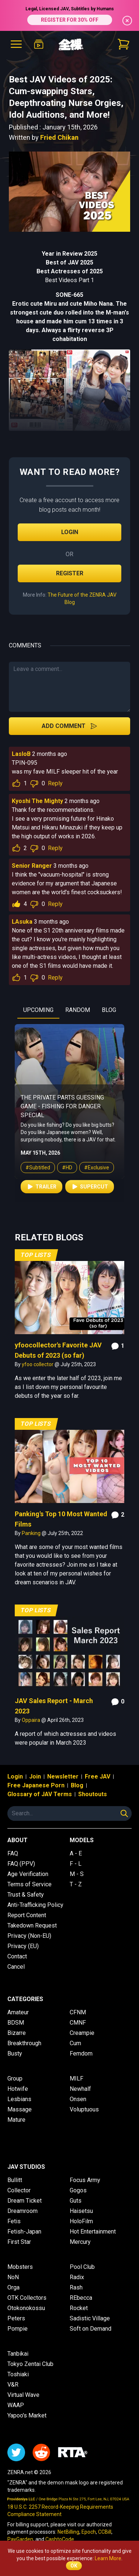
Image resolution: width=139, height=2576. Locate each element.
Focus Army (85, 2180)
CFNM (78, 2012)
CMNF (78, 2022)
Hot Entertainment (93, 2231)
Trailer (41, 1186)
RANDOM (77, 1009)
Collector (19, 2190)
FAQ (12, 1853)
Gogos (78, 2190)
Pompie (17, 2328)
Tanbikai (17, 2353)
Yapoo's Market (26, 2415)
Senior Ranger (32, 865)
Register (69, 573)
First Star (19, 2241)
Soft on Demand (90, 2328)
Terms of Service (29, 1884)
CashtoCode (59, 2539)
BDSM (15, 2022)
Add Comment (69, 726)
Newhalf (80, 2088)
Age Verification (27, 1873)
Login (69, 532)
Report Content (26, 1915)
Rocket (79, 2308)
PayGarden (20, 2539)
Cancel (16, 1966)
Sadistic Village (90, 2318)
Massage (19, 2109)
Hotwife (17, 2088)
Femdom (81, 2053)
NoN (13, 2277)
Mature (16, 2119)
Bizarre (16, 2032)
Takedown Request (32, 1925)
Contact (17, 1956)
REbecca (81, 2297)
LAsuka (22, 921)
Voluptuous (84, 2109)
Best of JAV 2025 (69, 262)
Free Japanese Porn (36, 1785)
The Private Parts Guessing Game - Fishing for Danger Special (62, 1106)
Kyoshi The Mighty (37, 800)
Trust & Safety (25, 1894)
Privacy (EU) (23, 1946)
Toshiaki (18, 2374)
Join (35, 1776)
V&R (12, 2384)
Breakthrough (24, 2043)
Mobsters (20, 2266)
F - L (75, 1863)
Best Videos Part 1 (69, 280)
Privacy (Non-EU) (29, 1935)
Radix (77, 2277)
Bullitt (14, 2180)
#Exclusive (96, 1167)
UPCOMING (38, 1009)
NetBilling (68, 2532)
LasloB (21, 753)
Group (14, 2078)
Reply (55, 783)
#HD (67, 1167)
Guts (75, 2200)
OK (73, 2566)
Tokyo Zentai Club (30, 2363)
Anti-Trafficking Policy (35, 1904)
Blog (77, 1785)
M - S (77, 1873)
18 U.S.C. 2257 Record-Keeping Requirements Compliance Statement (60, 2510)
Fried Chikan (59, 137)
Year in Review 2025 (69, 253)
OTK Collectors (26, 2297)
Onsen (78, 2099)
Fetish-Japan (24, 2231)
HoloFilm (81, 2221)
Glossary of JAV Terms (39, 1794)
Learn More (108, 2558)
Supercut (89, 1186)
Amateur (18, 2012)
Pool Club (82, 2266)
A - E (76, 1853)
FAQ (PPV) (21, 1863)
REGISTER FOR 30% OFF (69, 20)
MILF (76, 2078)
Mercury (80, 2241)
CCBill (104, 2532)
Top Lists (36, 1254)
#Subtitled (37, 1167)
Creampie (82, 2032)
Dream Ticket (24, 2200)
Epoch (88, 2532)
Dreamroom (22, 2210)
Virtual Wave (23, 2394)
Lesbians (19, 2099)
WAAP (15, 2405)
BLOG (109, 1009)
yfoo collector (38, 1364)
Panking (32, 1533)
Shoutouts (92, 1794)
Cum (75, 2043)
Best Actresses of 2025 (70, 271)
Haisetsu (81, 2210)
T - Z (76, 1884)
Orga (13, 2287)
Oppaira (31, 1720)
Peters (16, 2318)
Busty (14, 2053)
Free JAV (97, 1776)
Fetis (14, 2221)
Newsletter (63, 1776)
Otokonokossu (26, 2308)
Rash (76, 2287)
